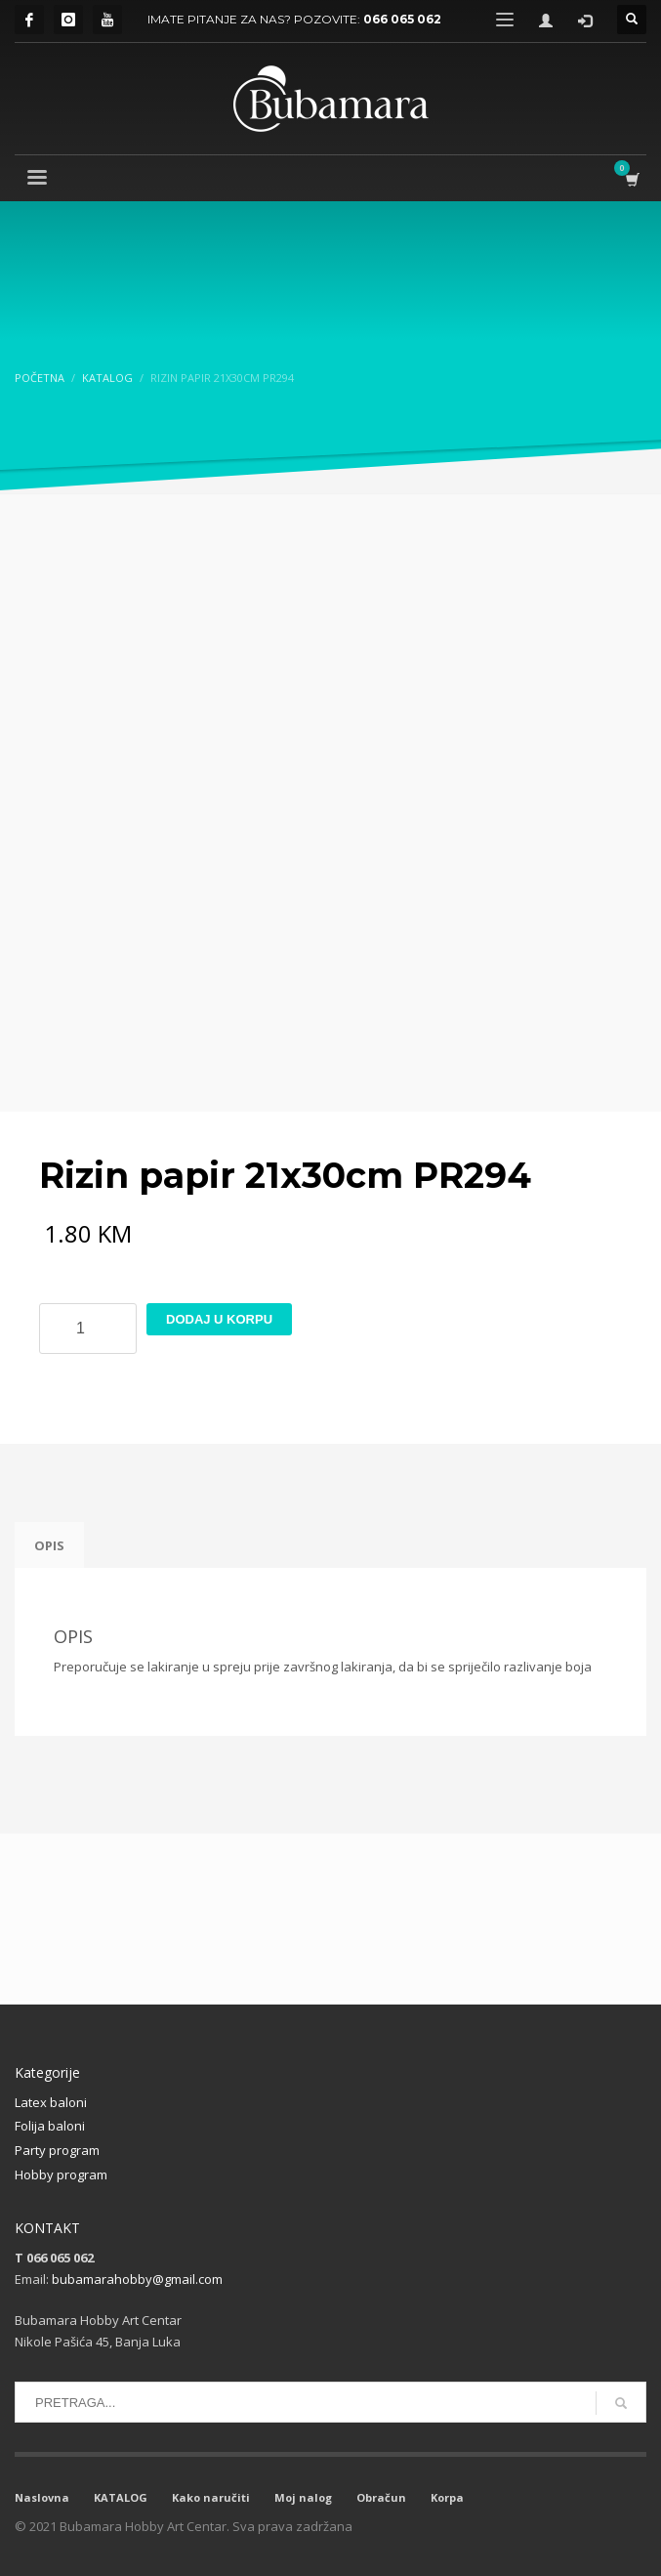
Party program (57, 2150)
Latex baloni (51, 2102)
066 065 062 (402, 19)
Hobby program (61, 2174)
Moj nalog (303, 2497)
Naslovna (42, 2497)
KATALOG (120, 2497)
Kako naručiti (211, 2497)
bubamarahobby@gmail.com (137, 2279)
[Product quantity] (88, 1328)
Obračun (381, 2497)
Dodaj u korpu (219, 1319)
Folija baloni (50, 2125)
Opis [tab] (49, 1545)
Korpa (447, 2497)
